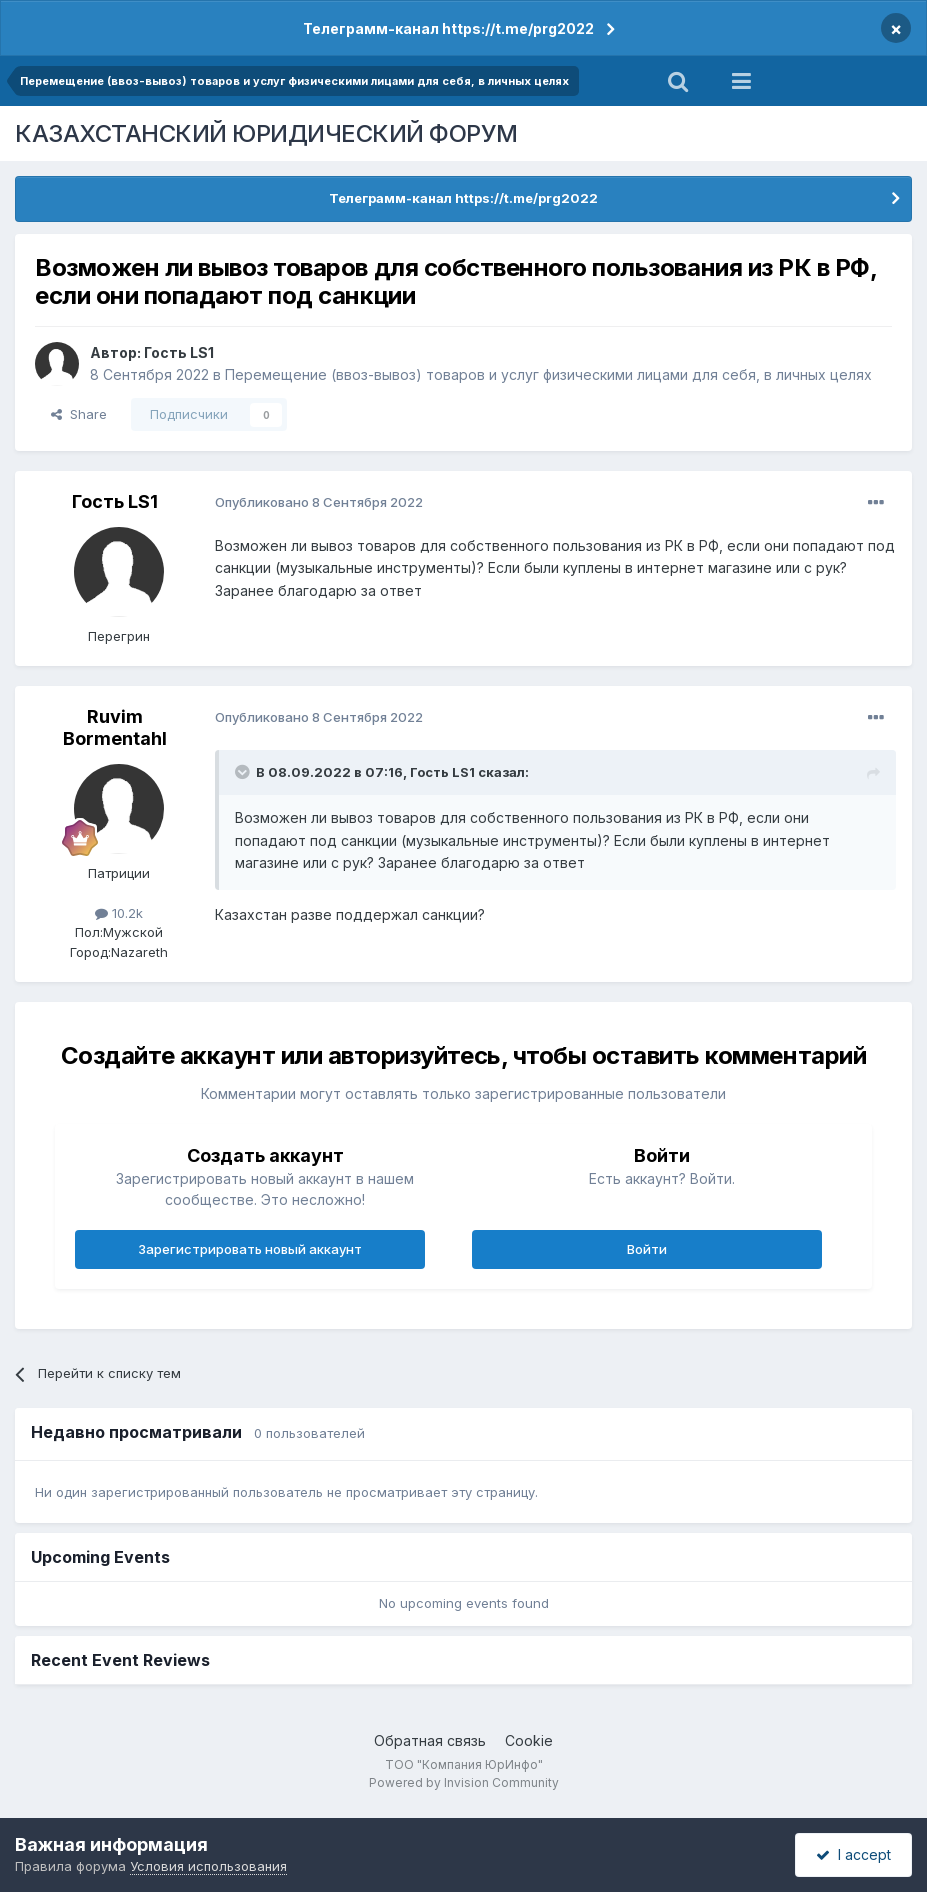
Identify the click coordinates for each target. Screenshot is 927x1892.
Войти (647, 1249)
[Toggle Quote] (244, 772)
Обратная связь (430, 1740)
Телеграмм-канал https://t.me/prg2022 (448, 28)
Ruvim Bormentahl (115, 727)
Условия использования (208, 1866)
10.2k (119, 913)
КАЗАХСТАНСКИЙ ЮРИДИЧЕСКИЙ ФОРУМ (266, 133)
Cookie (529, 1740)
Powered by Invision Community (464, 1782)
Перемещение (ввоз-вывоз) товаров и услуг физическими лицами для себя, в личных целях (548, 374)
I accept (853, 1854)
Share (79, 414)
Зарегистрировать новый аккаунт (250, 1249)
